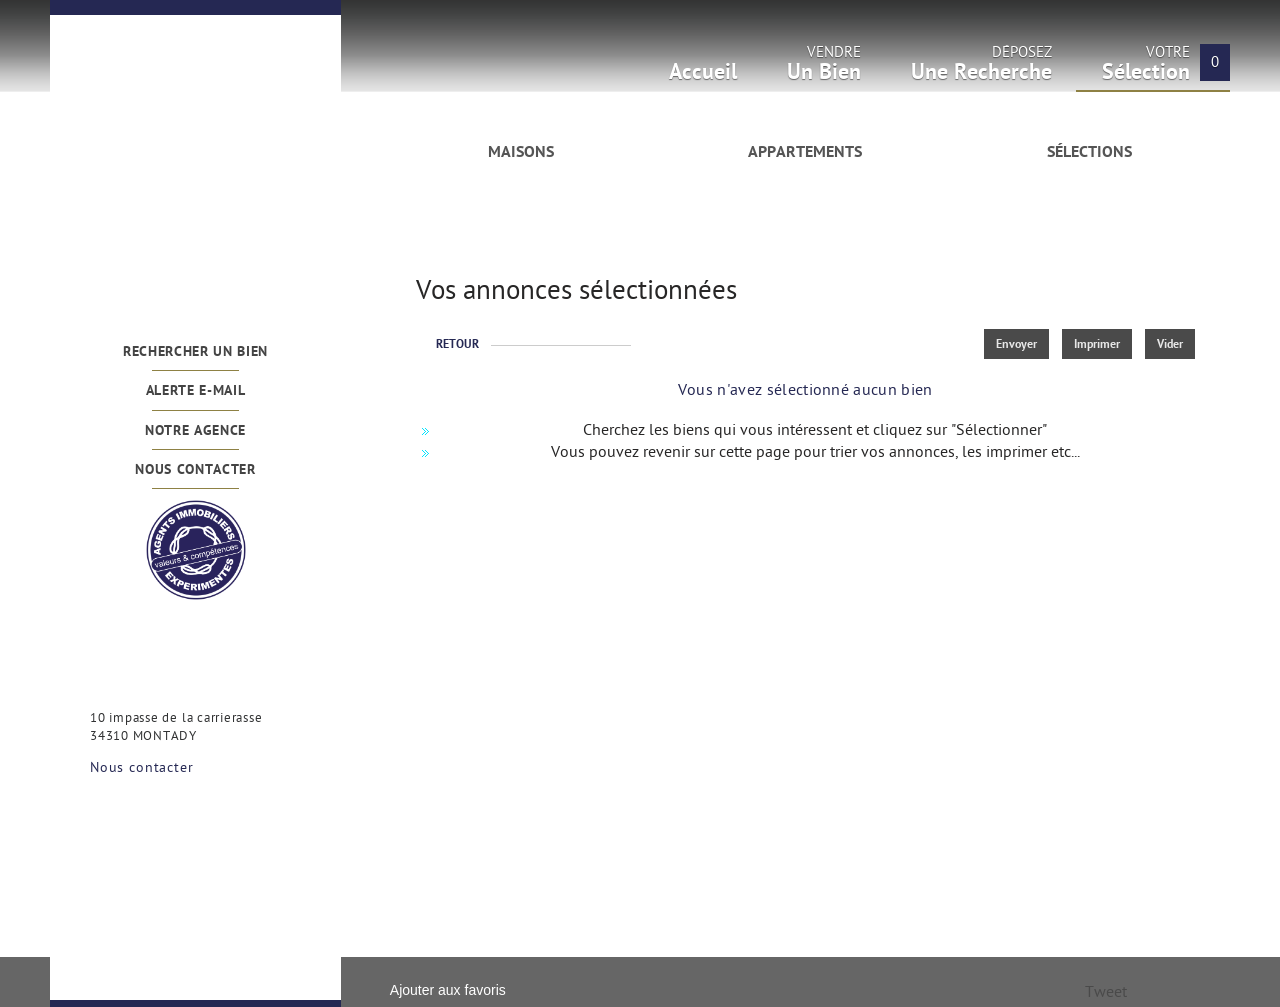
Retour (457, 345)
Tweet (1106, 993)
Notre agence (195, 431)
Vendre (824, 69)
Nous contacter (195, 470)
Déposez (981, 69)
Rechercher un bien (195, 352)
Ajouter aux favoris (448, 990)
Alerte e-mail (196, 391)
